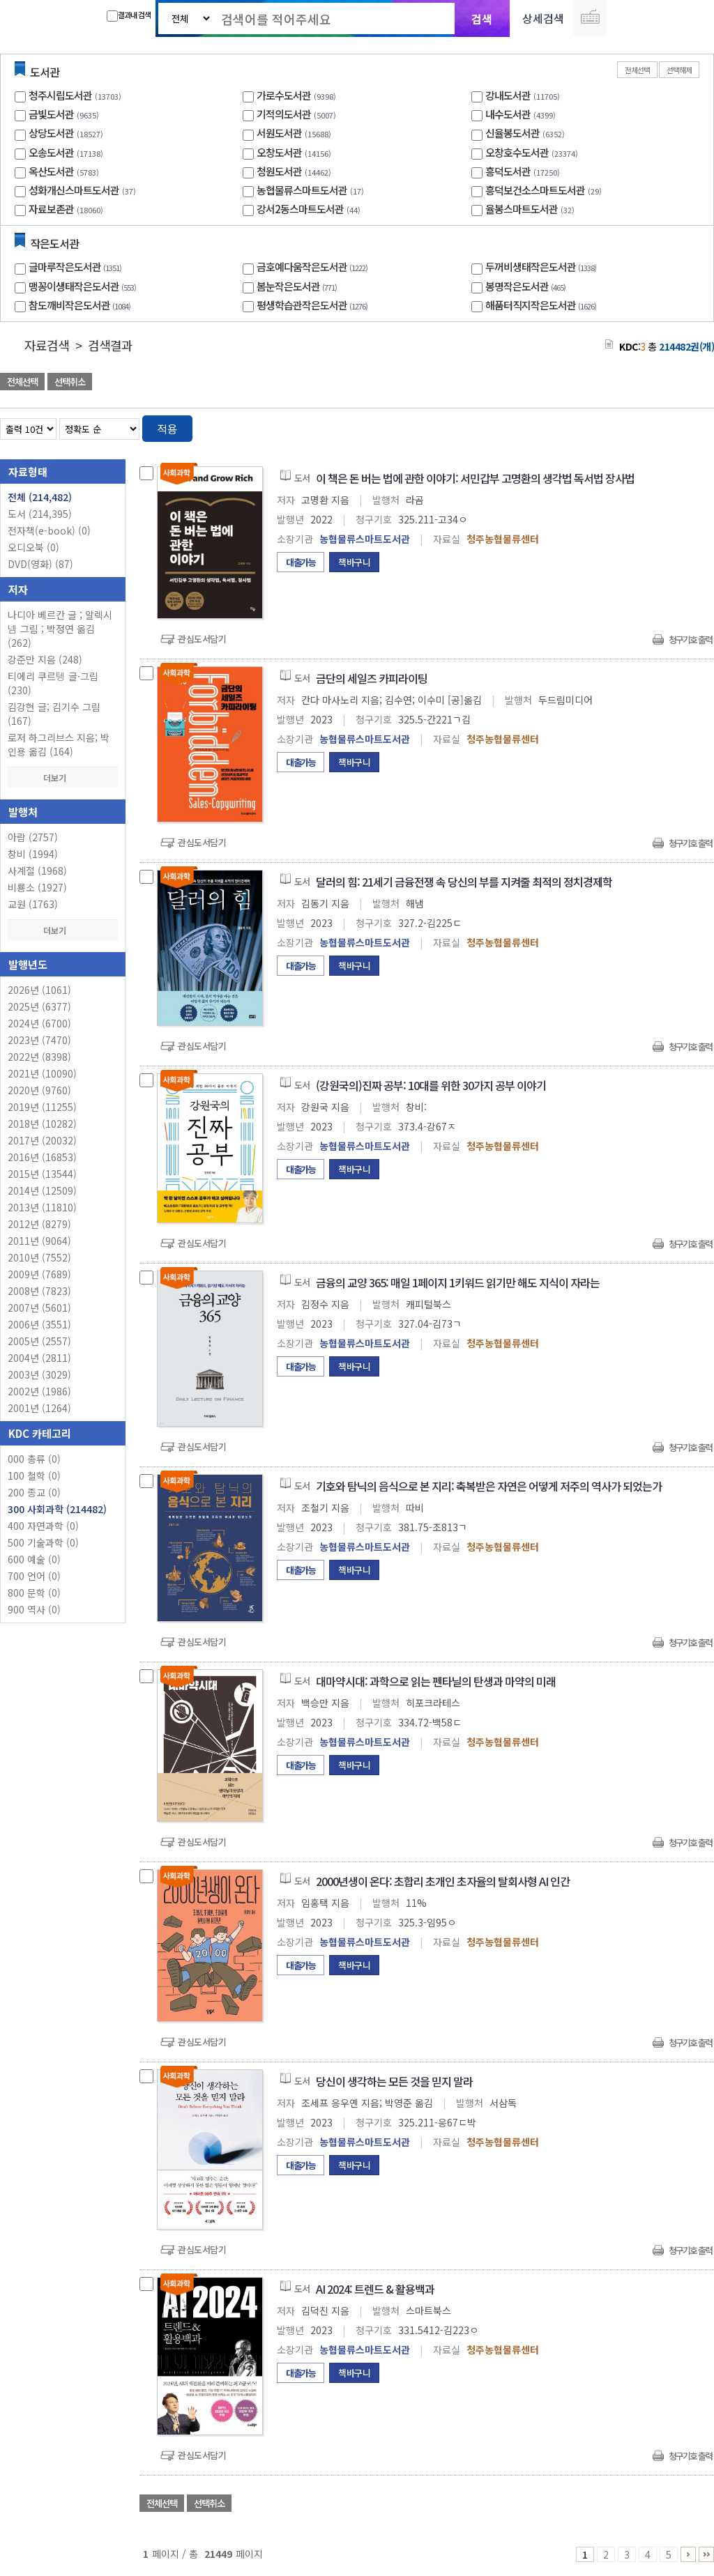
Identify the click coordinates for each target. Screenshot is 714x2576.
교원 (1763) (33, 904)
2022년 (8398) (39, 1057)
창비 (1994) (33, 854)
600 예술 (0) (34, 1559)
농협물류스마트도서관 (302, 190)
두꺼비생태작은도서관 (542, 266)
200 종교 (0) (34, 1492)
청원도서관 (279, 171)
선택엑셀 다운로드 (665, 383)
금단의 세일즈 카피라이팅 (371, 678)
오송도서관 (51, 152)
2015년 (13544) (42, 1174)
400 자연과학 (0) (43, 1526)
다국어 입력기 (589, 18)
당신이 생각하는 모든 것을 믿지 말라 (394, 2081)
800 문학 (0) (34, 1593)
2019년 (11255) (42, 1107)
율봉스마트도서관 (521, 208)
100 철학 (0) (34, 1475)
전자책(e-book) (49, 530)
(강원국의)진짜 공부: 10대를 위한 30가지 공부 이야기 (431, 1085)
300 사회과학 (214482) (57, 1509)
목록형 (695, 426)
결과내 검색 (129, 15)
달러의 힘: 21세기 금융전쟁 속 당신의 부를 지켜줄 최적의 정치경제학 (464, 881)
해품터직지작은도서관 (542, 305)
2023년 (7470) (39, 1040)
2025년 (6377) (39, 1006)
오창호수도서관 (517, 152)
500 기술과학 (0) (43, 1542)
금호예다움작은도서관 (314, 266)
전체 (40, 497)
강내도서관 (508, 95)
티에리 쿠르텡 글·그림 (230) (53, 683)
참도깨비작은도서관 (81, 305)
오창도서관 (279, 152)
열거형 (674, 426)
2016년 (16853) (42, 1157)
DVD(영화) (40, 564)
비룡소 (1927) (37, 887)
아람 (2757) (33, 837)
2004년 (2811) (39, 1358)
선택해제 (679, 69)
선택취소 (69, 381)
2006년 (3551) (39, 1324)
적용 (167, 428)
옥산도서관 (51, 171)
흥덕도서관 (508, 171)
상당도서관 (51, 132)
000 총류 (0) (34, 1459)
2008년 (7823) (39, 1291)
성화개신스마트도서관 (74, 190)
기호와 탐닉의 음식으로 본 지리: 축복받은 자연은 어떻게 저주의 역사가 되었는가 (489, 1486)
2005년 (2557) (39, 1341)
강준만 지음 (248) (45, 659)
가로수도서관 (284, 95)
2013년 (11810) (42, 1207)
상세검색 (543, 18)
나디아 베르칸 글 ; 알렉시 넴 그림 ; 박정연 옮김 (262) (60, 629)
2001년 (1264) (39, 1408)
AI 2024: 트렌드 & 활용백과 (375, 2288)
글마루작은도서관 (77, 266)
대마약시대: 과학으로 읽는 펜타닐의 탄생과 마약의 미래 (436, 1681)
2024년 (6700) (39, 1023)
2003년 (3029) (39, 1374)
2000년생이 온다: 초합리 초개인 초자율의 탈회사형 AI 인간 (443, 1881)
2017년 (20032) (42, 1140)
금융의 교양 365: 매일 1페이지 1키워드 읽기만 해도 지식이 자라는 (458, 1282)
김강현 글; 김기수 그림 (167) (54, 714)
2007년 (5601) (39, 1307)
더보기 (62, 777)
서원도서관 (279, 132)
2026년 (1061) (39, 990)
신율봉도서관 (512, 132)
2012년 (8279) (39, 1224)
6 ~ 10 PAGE (688, 2554)
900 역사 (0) (34, 1609)
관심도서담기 (202, 638)
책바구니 (354, 562)
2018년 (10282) (42, 1123)
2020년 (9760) (39, 1090)
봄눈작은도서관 (298, 286)
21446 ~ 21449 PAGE (706, 2554)
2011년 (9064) (39, 1241)
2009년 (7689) (39, 1274)
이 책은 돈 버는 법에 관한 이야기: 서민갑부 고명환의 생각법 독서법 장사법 (475, 478)
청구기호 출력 (690, 639)
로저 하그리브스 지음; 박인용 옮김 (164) (58, 744)
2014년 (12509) (42, 1190)
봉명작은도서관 (527, 286)
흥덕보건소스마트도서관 (535, 190)
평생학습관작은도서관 (314, 305)
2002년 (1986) (39, 1391)
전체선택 (637, 69)
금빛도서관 (51, 114)
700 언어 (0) (34, 1576)
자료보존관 (51, 208)
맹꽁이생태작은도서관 (84, 286)
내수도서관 (508, 114)
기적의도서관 (284, 114)
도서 (40, 514)
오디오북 (33, 547)
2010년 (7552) (39, 1257)
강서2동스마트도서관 (300, 208)
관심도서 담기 (464, 383)
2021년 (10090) (42, 1073)
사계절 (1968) (37, 870)
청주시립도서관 (60, 95)
